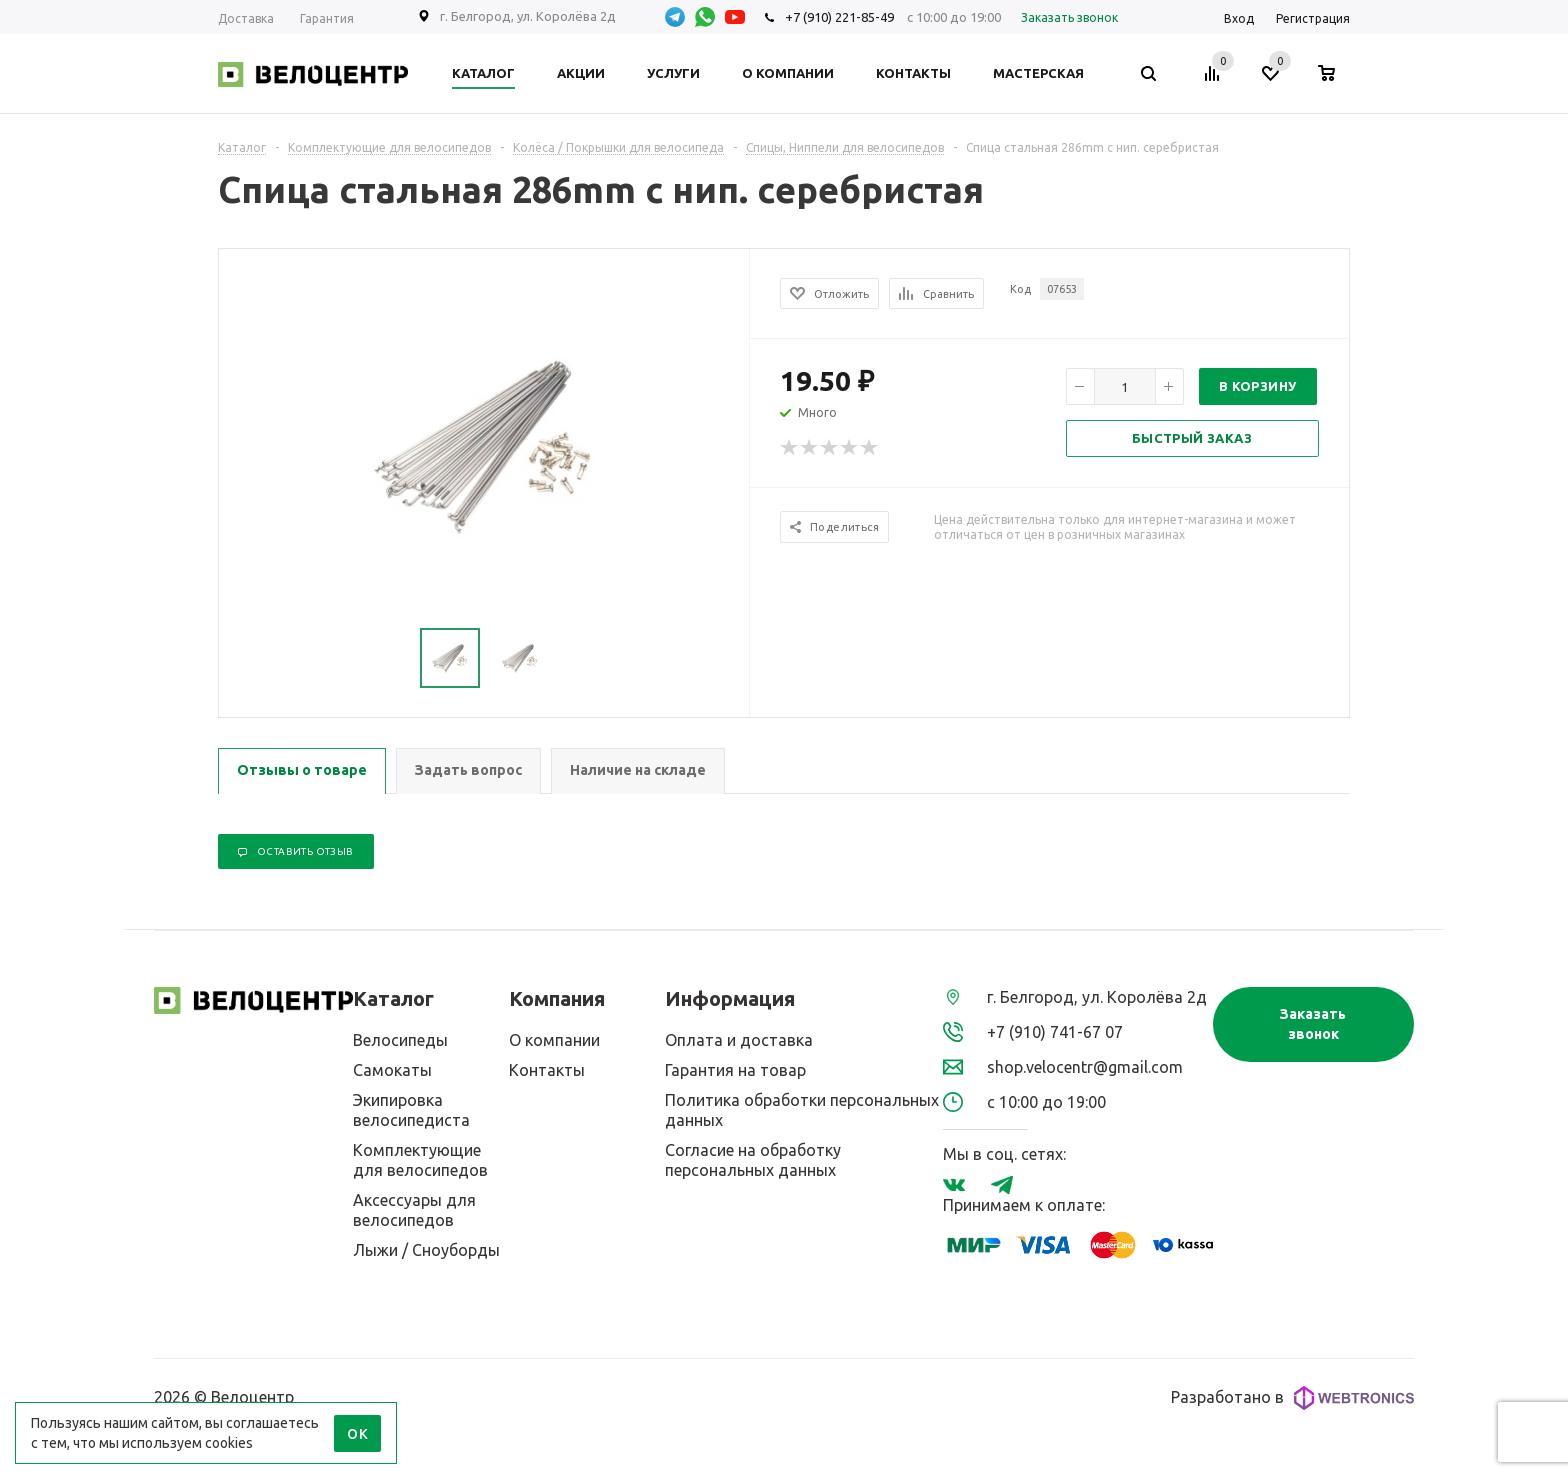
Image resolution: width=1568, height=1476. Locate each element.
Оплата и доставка (739, 1040)
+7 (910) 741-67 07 (1055, 1032)
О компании (554, 1040)
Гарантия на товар (735, 1070)
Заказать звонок (1313, 1024)
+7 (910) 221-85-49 (839, 17)
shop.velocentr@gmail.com (1085, 1067)
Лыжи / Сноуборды (426, 1250)
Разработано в (1292, 1398)
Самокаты (392, 1070)
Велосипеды (400, 1040)
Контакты (547, 1070)
